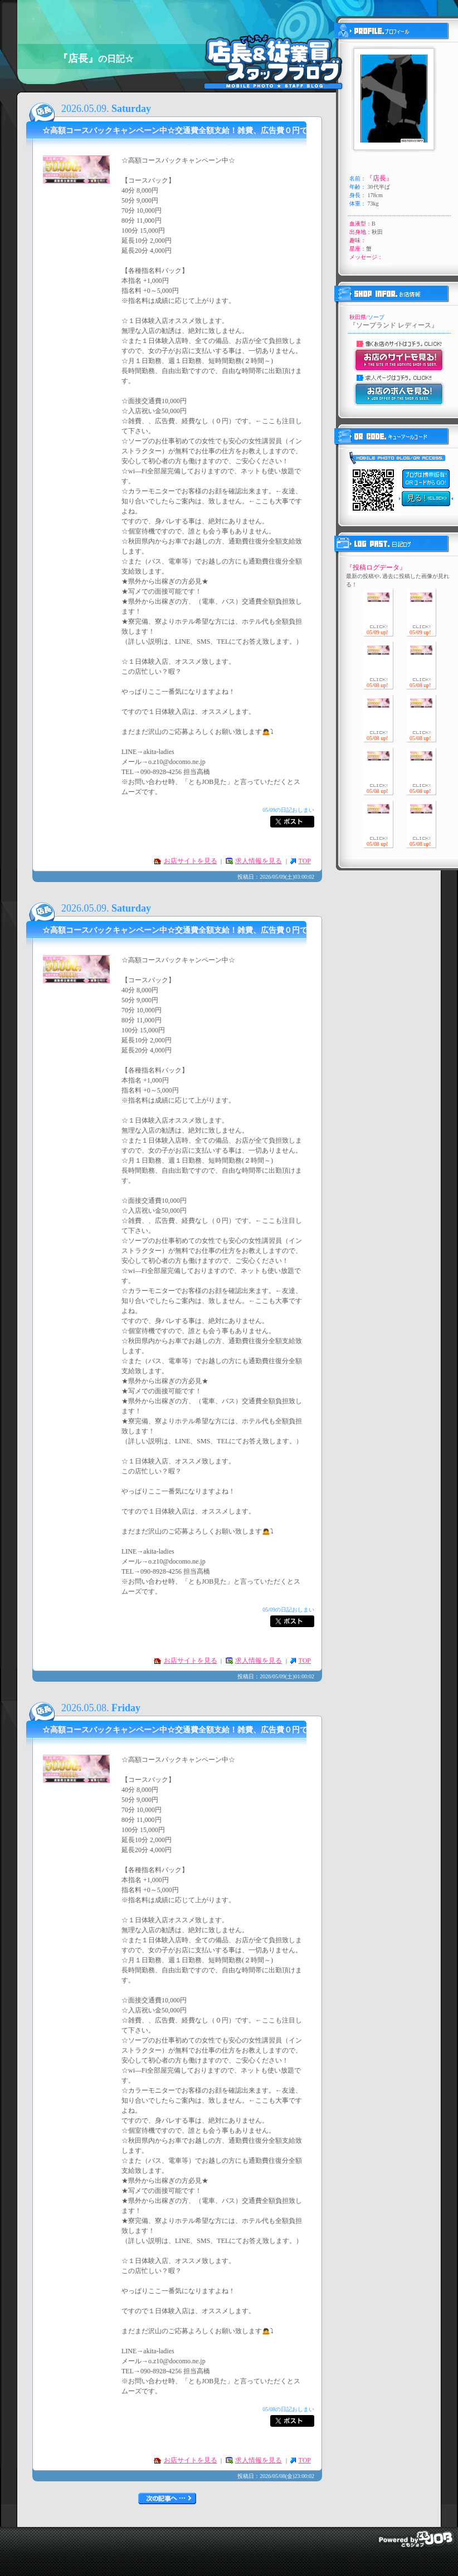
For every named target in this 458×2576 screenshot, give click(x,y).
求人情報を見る (258, 861)
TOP (305, 861)
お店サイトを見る (190, 861)
